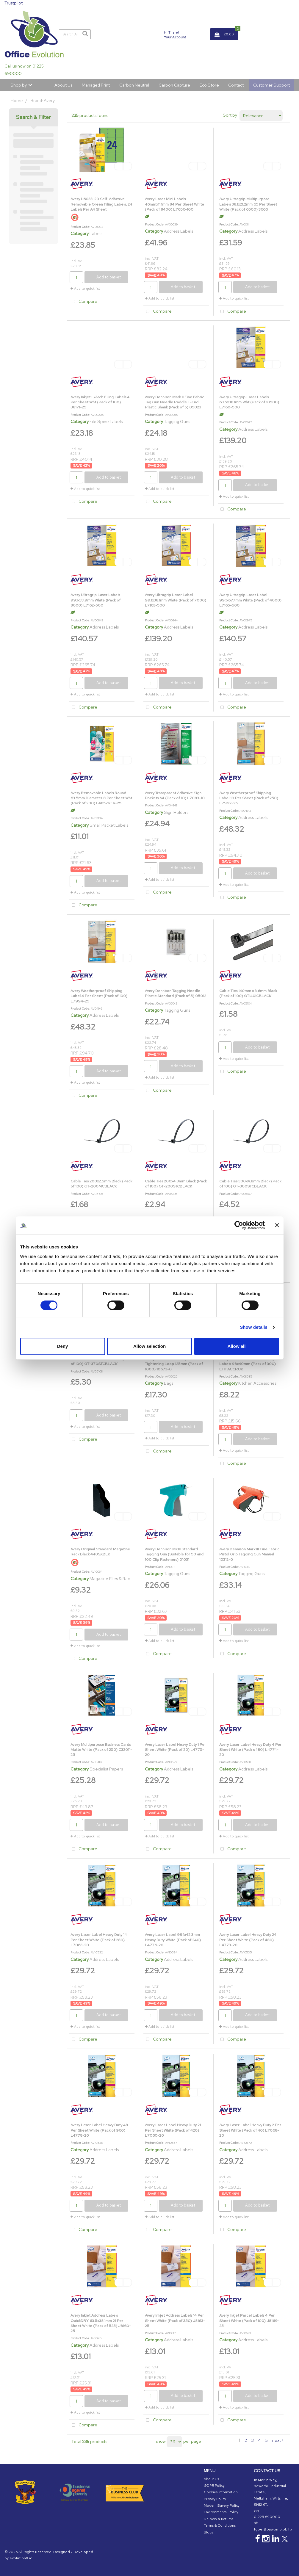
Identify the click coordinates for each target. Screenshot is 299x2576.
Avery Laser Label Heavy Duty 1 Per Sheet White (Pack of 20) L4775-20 (175, 1749)
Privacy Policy (215, 2499)
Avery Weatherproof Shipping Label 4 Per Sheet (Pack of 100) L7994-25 (99, 996)
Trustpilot (13, 3)
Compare (83, 301)
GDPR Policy (214, 2485)
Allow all (237, 1346)
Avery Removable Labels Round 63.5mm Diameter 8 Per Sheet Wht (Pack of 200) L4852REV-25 (101, 798)
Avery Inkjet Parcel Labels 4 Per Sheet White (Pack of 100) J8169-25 (249, 2320)
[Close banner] (277, 1225)
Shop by (18, 85)
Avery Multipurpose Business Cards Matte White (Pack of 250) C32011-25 (101, 1749)
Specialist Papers (106, 1769)
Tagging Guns (177, 421)
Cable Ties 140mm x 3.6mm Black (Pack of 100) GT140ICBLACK (248, 993)
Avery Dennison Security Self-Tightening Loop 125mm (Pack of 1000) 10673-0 (174, 1364)
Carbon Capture (174, 85)
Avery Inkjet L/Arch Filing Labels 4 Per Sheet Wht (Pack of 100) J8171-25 (100, 402)
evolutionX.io (21, 2558)
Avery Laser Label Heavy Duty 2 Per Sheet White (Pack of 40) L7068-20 (250, 2130)
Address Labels (178, 231)
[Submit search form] (85, 33)
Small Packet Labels (109, 825)
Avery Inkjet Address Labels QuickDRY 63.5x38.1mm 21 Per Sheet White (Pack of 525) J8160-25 (101, 2323)
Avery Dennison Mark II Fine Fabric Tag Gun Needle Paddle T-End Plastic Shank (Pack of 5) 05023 (174, 402)
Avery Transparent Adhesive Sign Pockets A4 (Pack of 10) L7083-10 (175, 795)
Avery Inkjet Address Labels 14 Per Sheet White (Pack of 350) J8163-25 (175, 2320)
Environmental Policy (221, 2512)
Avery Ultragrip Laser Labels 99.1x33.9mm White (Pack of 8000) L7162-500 (95, 600)
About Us (63, 85)
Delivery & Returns (218, 2519)
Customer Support (271, 85)
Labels (96, 233)
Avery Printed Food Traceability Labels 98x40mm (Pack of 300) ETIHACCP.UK (247, 1364)
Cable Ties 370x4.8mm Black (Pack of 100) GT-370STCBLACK (101, 1361)
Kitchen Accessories (257, 1383)
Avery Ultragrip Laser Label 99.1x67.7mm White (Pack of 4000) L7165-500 (250, 600)
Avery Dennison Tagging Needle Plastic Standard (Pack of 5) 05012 (175, 993)
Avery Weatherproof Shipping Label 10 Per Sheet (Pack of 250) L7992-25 (248, 798)
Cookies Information (221, 2492)
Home (17, 100)
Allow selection (149, 1346)
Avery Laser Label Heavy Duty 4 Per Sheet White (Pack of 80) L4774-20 (250, 1749)
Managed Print (96, 85)
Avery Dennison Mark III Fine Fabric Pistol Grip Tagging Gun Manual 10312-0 (249, 1554)
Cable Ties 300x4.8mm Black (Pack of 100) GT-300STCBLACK (250, 1184)
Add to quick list (85, 288)
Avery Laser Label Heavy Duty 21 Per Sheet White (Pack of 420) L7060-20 (173, 2130)
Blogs (208, 2532)
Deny (62, 1346)
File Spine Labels (106, 421)
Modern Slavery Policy (221, 2505)
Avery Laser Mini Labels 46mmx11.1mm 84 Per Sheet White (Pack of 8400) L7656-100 (174, 204)
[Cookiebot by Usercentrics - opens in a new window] (239, 1225)
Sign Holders (176, 812)
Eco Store (209, 85)
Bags (168, 1383)
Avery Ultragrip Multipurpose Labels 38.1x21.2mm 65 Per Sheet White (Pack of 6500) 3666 (248, 204)
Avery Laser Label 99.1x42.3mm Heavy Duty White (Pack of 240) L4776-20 (173, 1939)
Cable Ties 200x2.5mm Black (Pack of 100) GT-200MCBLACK (101, 1184)
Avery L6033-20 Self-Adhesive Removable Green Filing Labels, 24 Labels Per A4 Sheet (101, 204)
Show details (253, 1327)
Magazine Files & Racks (112, 1578)
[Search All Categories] (75, 34)
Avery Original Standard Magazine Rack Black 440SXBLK (100, 1551)
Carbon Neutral (134, 85)
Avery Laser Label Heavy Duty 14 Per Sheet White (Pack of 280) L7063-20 (99, 1939)
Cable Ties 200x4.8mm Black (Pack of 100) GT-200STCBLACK (176, 1184)
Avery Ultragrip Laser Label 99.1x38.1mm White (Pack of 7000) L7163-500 (175, 600)
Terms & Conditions (220, 2525)
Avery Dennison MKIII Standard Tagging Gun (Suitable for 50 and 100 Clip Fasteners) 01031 (174, 1554)
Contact (236, 85)
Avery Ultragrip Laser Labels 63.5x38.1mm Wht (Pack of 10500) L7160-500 (249, 402)
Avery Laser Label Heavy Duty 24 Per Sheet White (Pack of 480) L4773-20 (247, 1939)
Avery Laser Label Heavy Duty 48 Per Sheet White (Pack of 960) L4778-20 (99, 2130)
